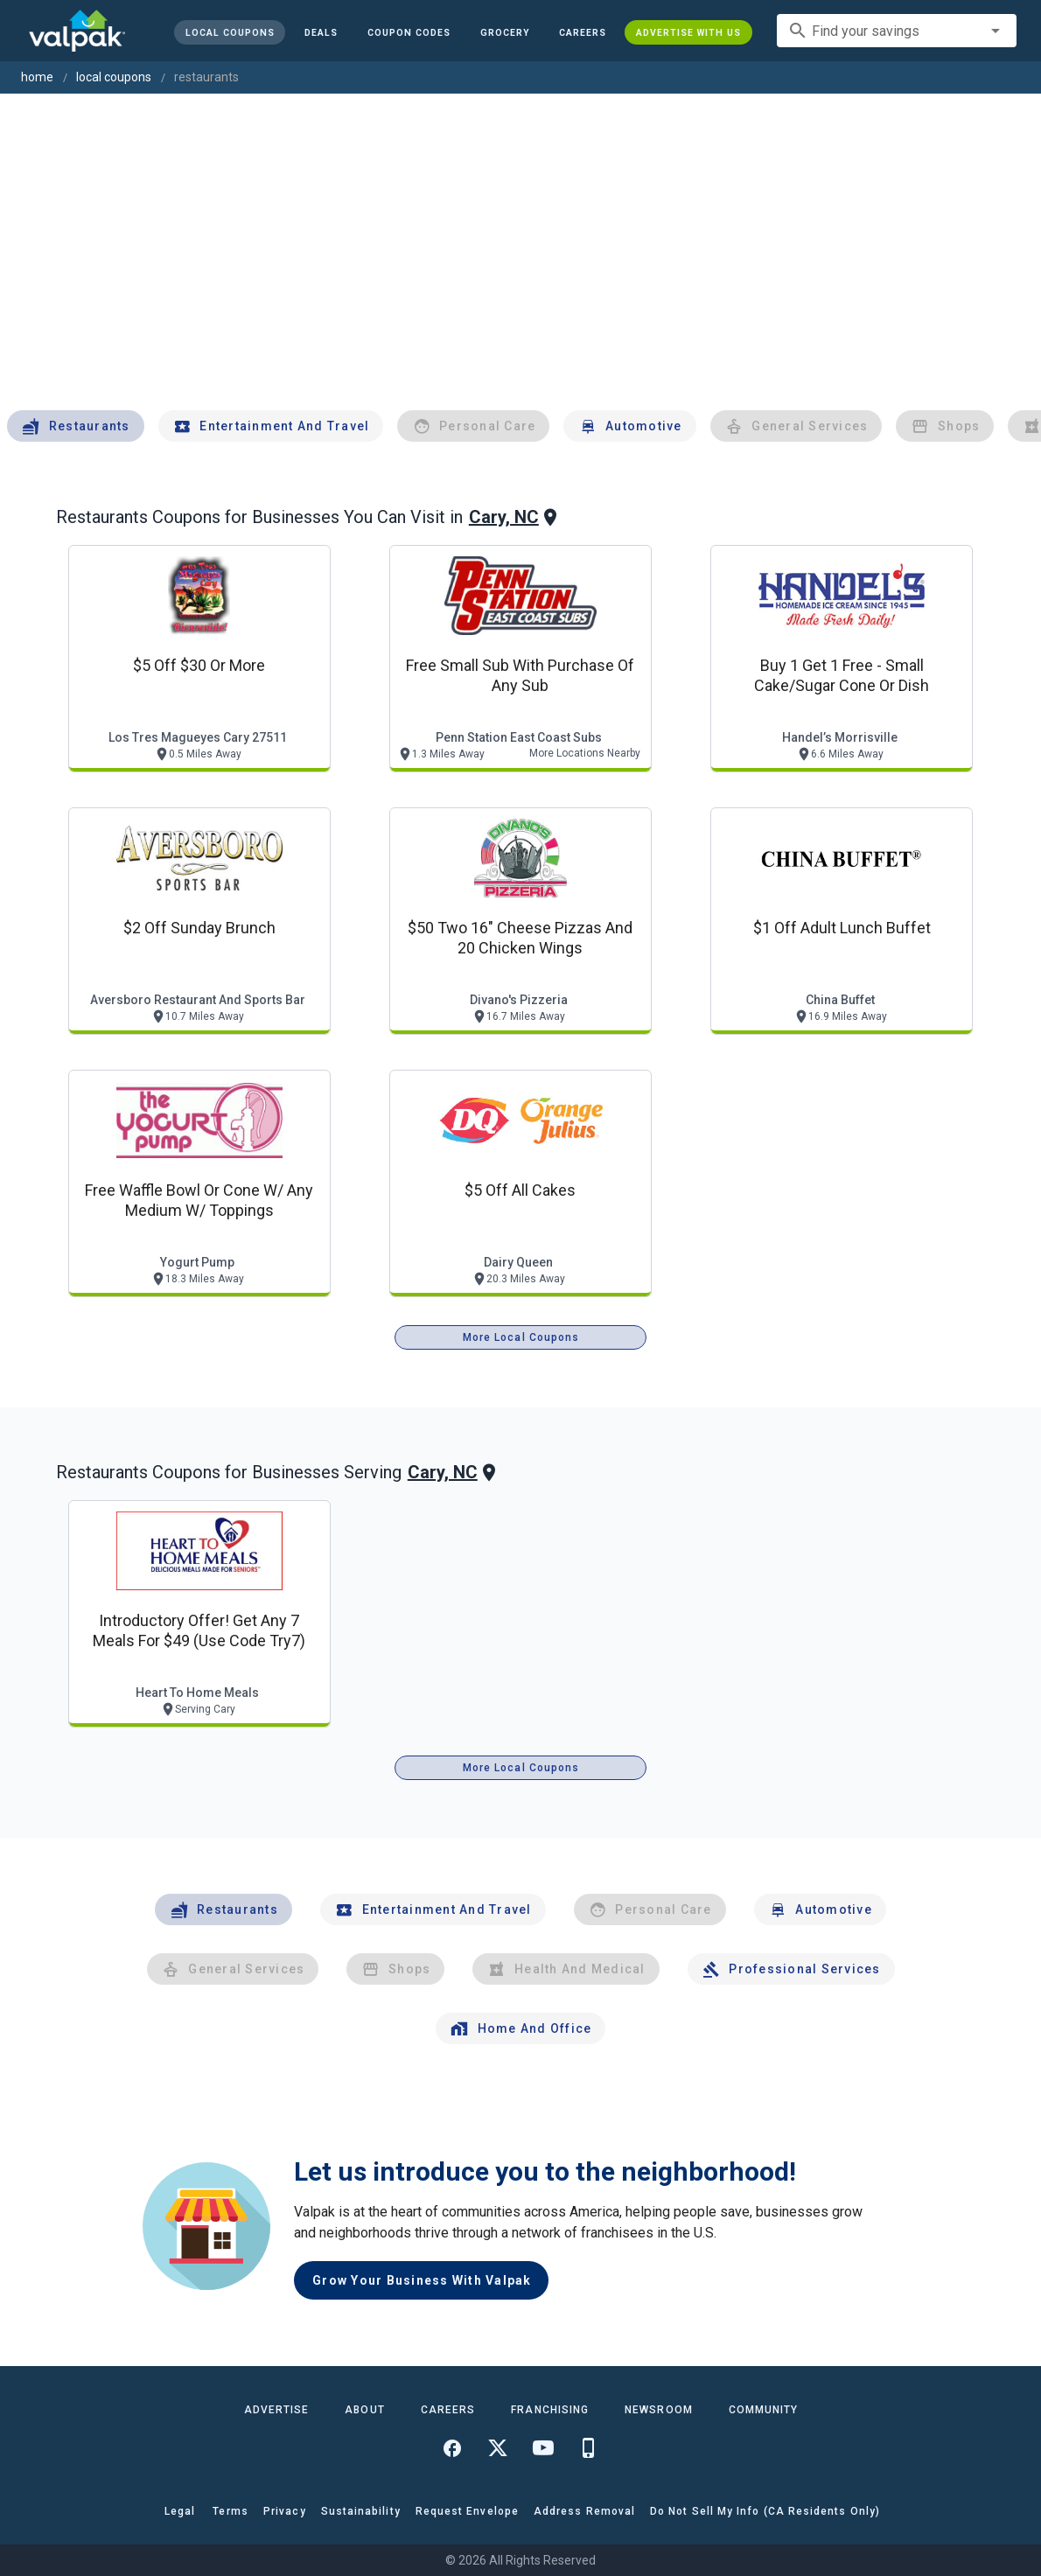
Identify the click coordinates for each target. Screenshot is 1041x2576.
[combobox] (897, 30)
